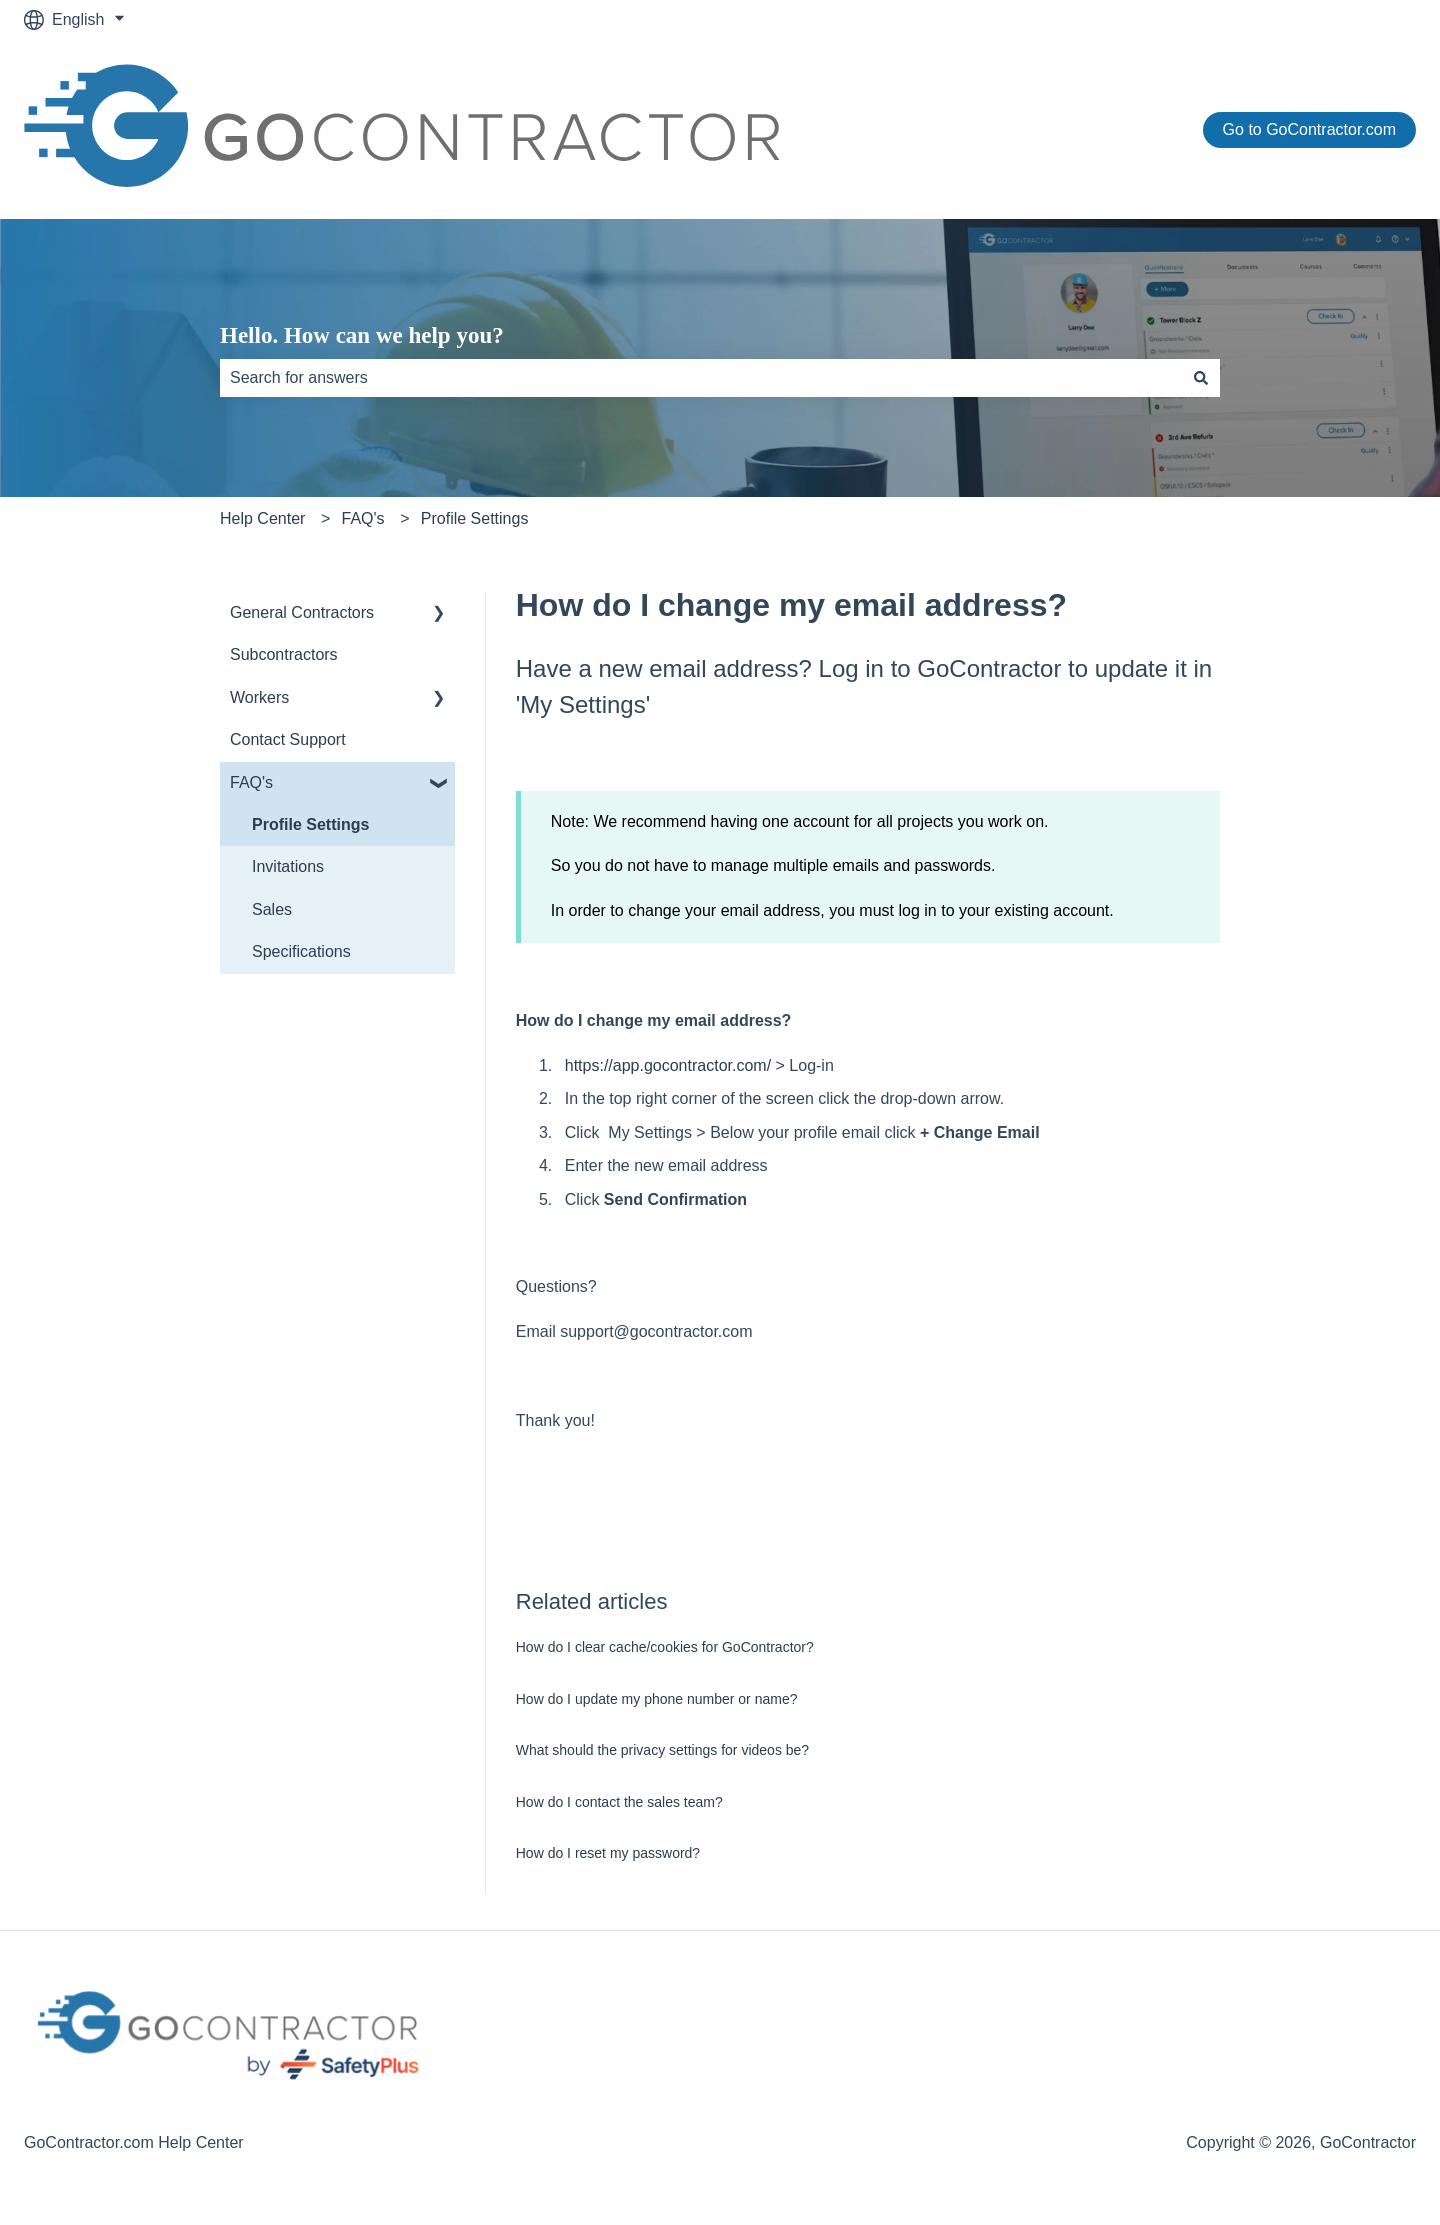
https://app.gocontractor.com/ (668, 1065)
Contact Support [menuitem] (288, 739)
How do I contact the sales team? (619, 1802)
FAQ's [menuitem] (251, 782)
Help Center (262, 518)
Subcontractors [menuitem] (284, 654)
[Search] (1201, 378)
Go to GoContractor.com (1309, 129)
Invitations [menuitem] (288, 866)
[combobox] (701, 378)
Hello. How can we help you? (362, 335)
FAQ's (363, 518)
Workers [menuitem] (259, 697)
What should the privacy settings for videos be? (662, 1750)
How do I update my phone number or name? (657, 1699)
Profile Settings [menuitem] (310, 824)
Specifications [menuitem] (301, 951)
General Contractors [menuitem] (302, 612)
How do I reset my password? (608, 1853)
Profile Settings (475, 518)
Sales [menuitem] (272, 909)
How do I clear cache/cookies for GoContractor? (665, 1647)
